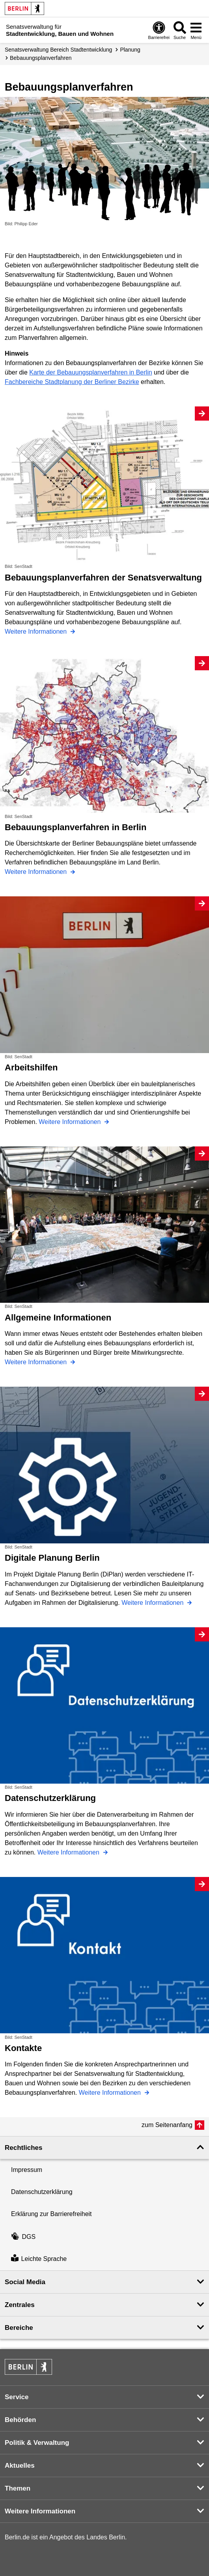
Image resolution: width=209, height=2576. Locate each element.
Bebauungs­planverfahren (40, 58)
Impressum (26, 2169)
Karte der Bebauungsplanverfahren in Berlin (90, 372)
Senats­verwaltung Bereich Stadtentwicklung (58, 49)
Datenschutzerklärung (42, 2191)
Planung (130, 49)
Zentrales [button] (20, 2305)
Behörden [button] (20, 2420)
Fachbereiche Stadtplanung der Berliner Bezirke (72, 381)
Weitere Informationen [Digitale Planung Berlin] (153, 1602)
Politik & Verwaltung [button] (37, 2442)
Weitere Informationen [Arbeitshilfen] (71, 1121)
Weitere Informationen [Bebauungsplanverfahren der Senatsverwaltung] (37, 631)
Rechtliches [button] (23, 2147)
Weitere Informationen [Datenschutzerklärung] (69, 1852)
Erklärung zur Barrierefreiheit (51, 2214)
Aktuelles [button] (20, 2465)
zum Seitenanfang (167, 2125)
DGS (23, 2236)
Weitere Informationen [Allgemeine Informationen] (37, 1362)
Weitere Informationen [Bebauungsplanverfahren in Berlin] (37, 871)
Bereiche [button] (19, 2327)
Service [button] (17, 2397)
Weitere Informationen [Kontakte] (111, 2092)
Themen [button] (17, 2488)
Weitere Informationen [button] (40, 2511)
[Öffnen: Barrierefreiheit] (159, 30)
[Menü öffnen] (196, 30)
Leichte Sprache (39, 2259)
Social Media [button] (25, 2282)
